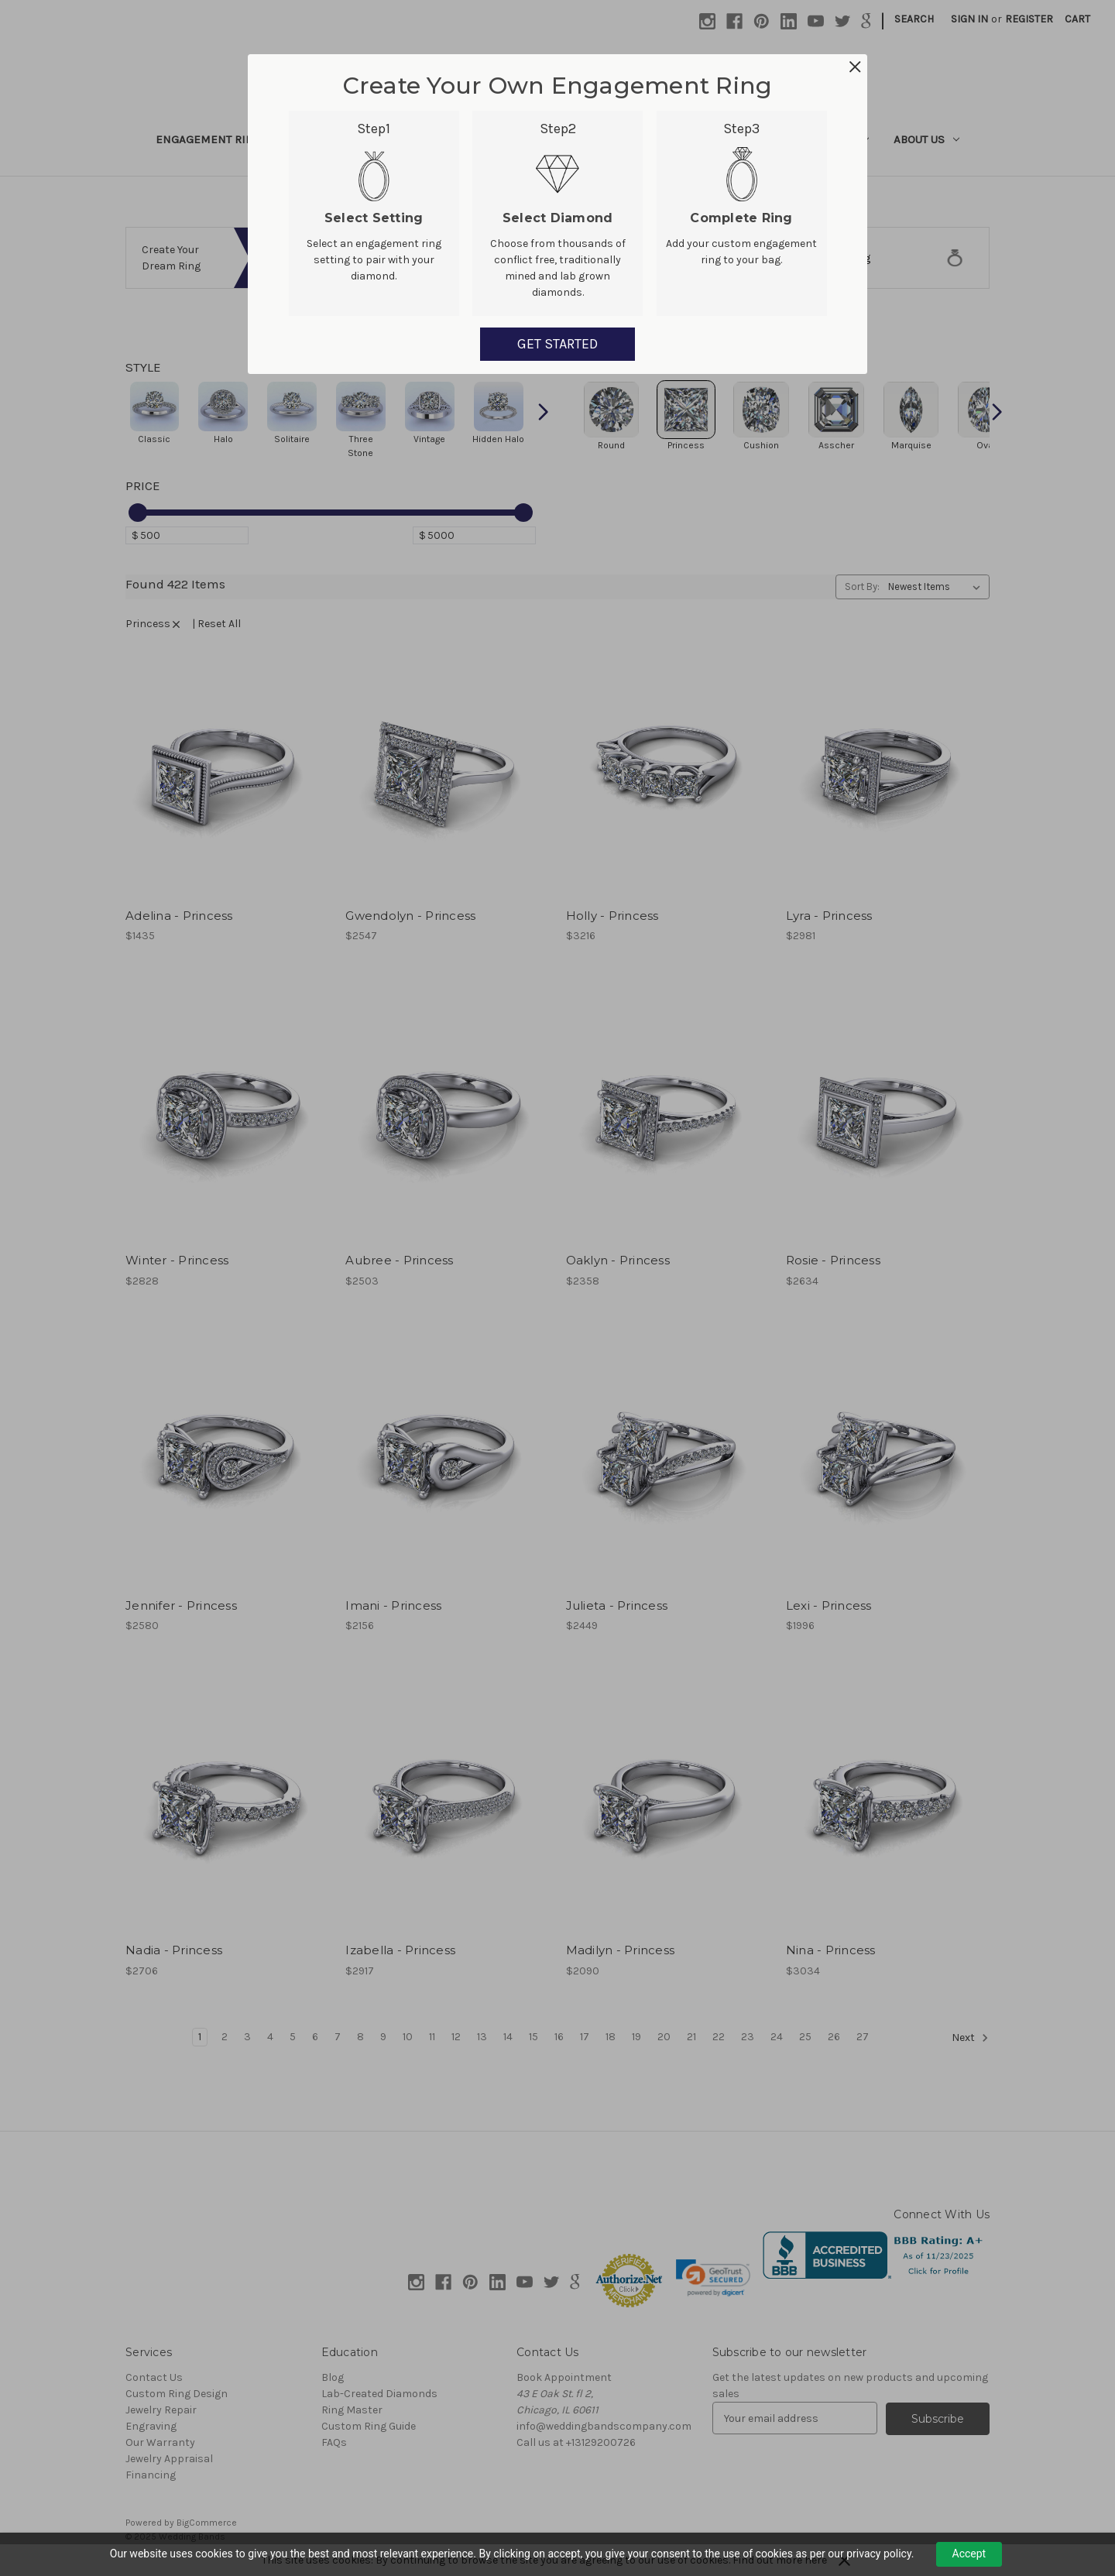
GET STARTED (557, 343)
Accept (969, 2553)
